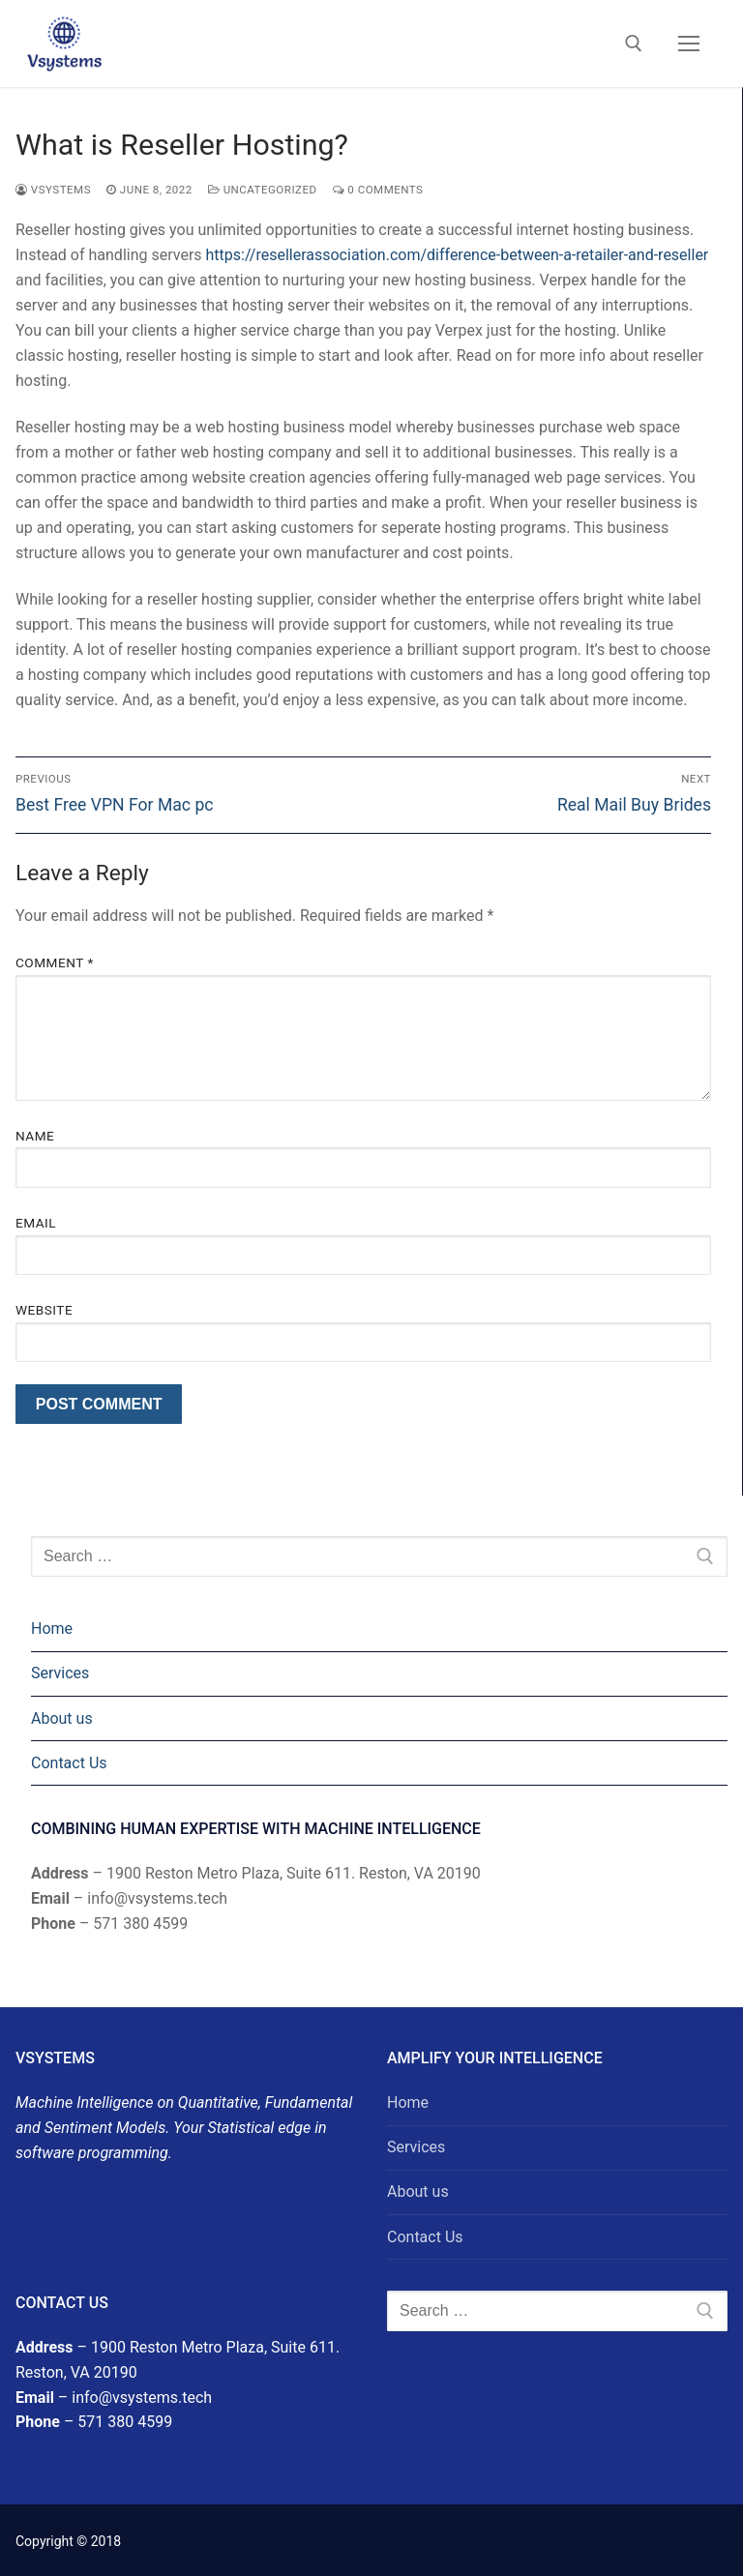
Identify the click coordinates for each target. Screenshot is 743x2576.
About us (62, 1718)
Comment (54, 962)
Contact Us (69, 1763)
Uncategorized (262, 189)
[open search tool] (633, 43)
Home (52, 1628)
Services (60, 1673)
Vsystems (53, 189)
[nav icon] (689, 43)
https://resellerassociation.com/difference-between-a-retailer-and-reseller (457, 255)
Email (35, 1222)
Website (44, 1310)
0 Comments (378, 189)
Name (34, 1135)
